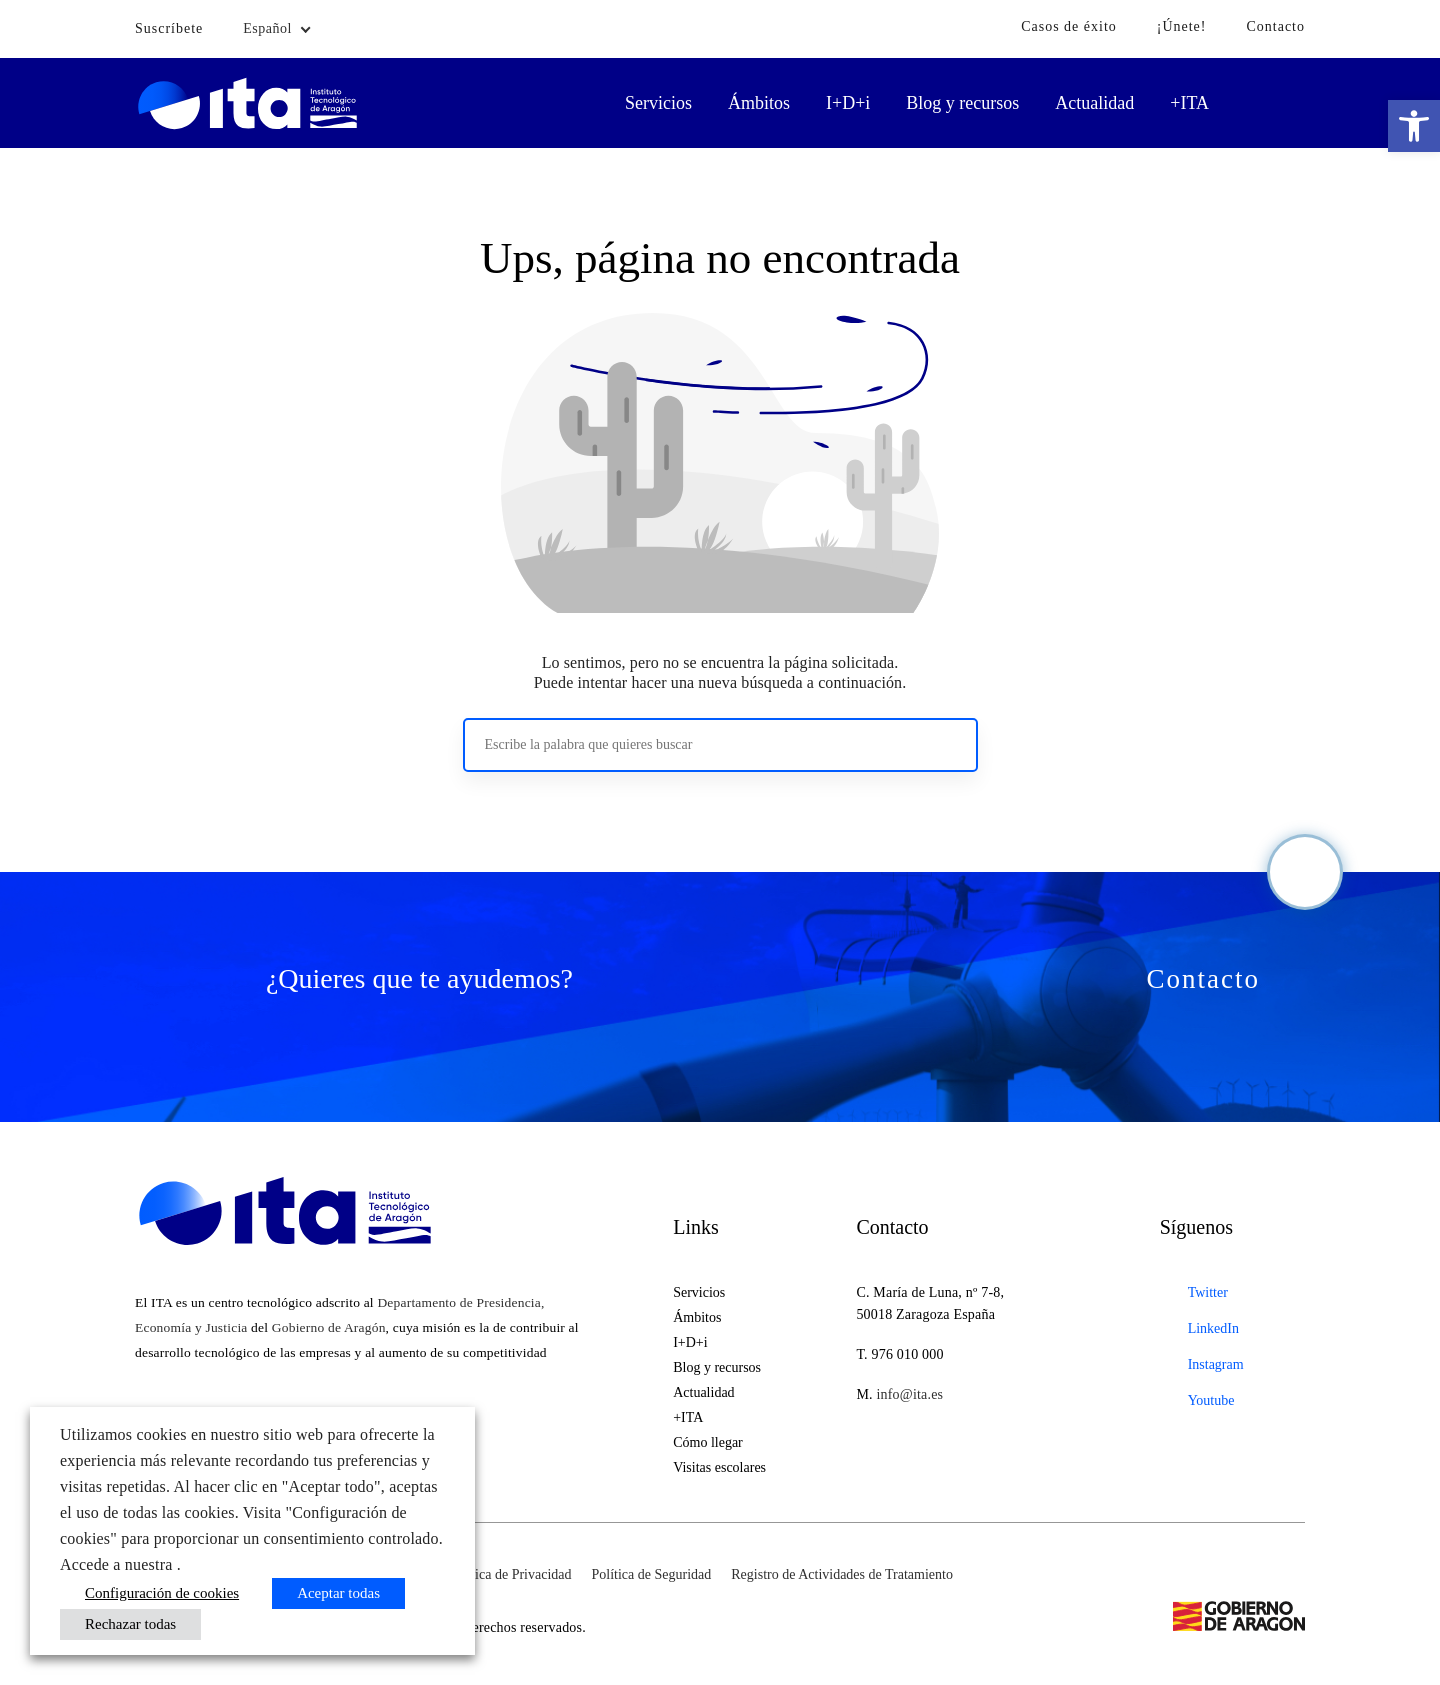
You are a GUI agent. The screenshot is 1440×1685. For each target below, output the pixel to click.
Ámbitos (759, 103)
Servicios (658, 103)
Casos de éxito (1069, 26)
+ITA (1189, 103)
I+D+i (848, 103)
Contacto (1275, 26)
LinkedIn (1213, 1328)
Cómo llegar (708, 1442)
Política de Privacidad (510, 1574)
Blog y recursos (962, 103)
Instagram (1216, 1364)
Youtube (1211, 1400)
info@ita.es (909, 1394)
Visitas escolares (719, 1467)
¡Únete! (1182, 26)
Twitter (1208, 1292)
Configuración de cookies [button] (162, 1593)
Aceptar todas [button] (338, 1593)
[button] (1414, 126)
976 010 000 (908, 1354)
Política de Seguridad (652, 1574)
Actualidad (1094, 103)
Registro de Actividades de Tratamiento (842, 1574)
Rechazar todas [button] (130, 1624)
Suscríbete (169, 28)
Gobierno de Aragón (329, 1327)
